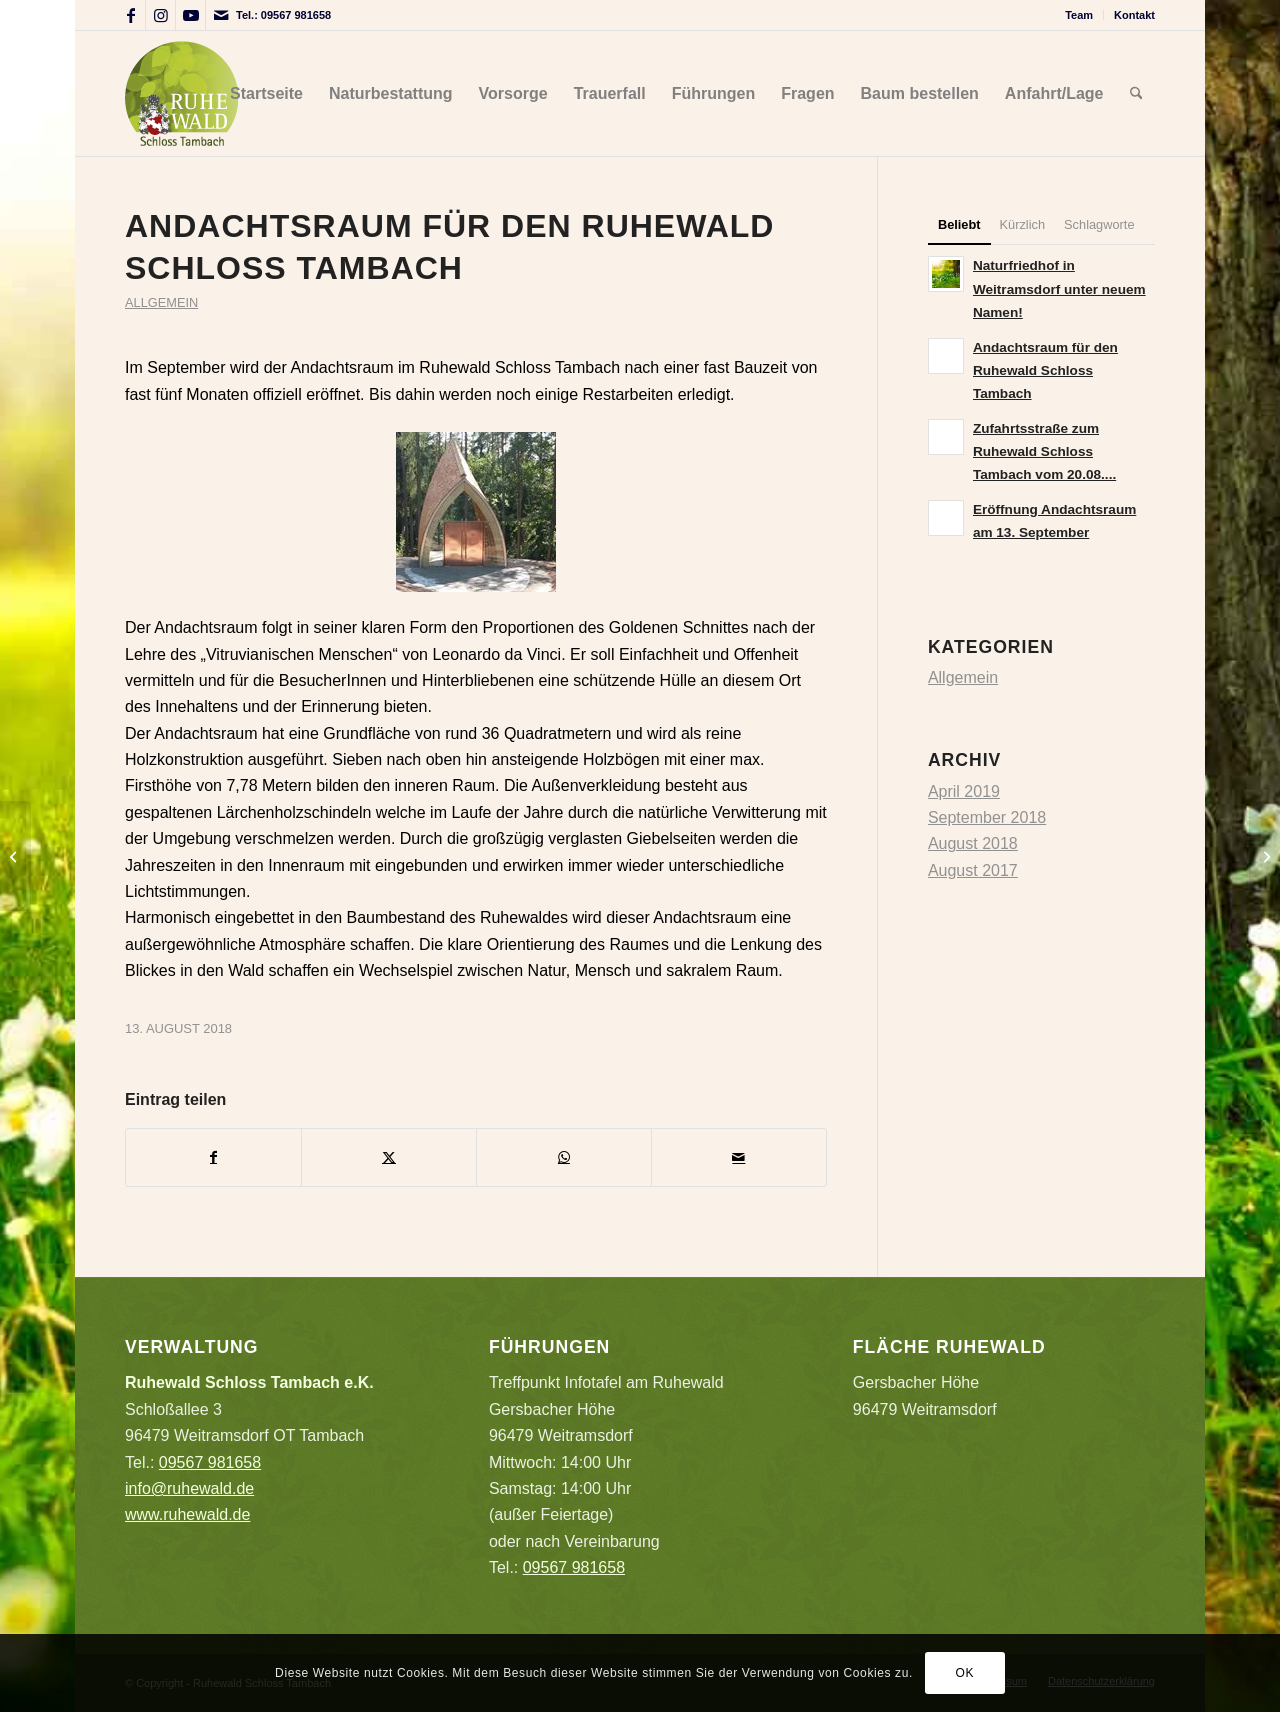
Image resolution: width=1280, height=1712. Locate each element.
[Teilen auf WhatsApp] (564, 1157)
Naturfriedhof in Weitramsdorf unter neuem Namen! (1059, 288)
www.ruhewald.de (187, 1514)
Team (1079, 15)
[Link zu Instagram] (160, 15)
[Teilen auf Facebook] (213, 1157)
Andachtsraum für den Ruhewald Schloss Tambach (1045, 370)
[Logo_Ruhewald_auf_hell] (181, 93)
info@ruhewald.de (189, 1488)
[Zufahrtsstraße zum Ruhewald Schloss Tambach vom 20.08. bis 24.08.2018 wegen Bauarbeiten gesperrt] (1264, 856)
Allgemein (161, 302)
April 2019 (964, 791)
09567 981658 (296, 15)
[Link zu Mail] (221, 15)
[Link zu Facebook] (130, 15)
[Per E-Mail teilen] (739, 1157)
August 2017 (973, 870)
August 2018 (973, 843)
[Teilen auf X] (389, 1157)
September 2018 (987, 817)
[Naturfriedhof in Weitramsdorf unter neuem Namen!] (15, 856)
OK (965, 1673)
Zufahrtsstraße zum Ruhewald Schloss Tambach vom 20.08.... (1044, 451)
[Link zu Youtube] (190, 15)
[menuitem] (1079, 15)
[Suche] (1136, 93)
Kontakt (1134, 15)
